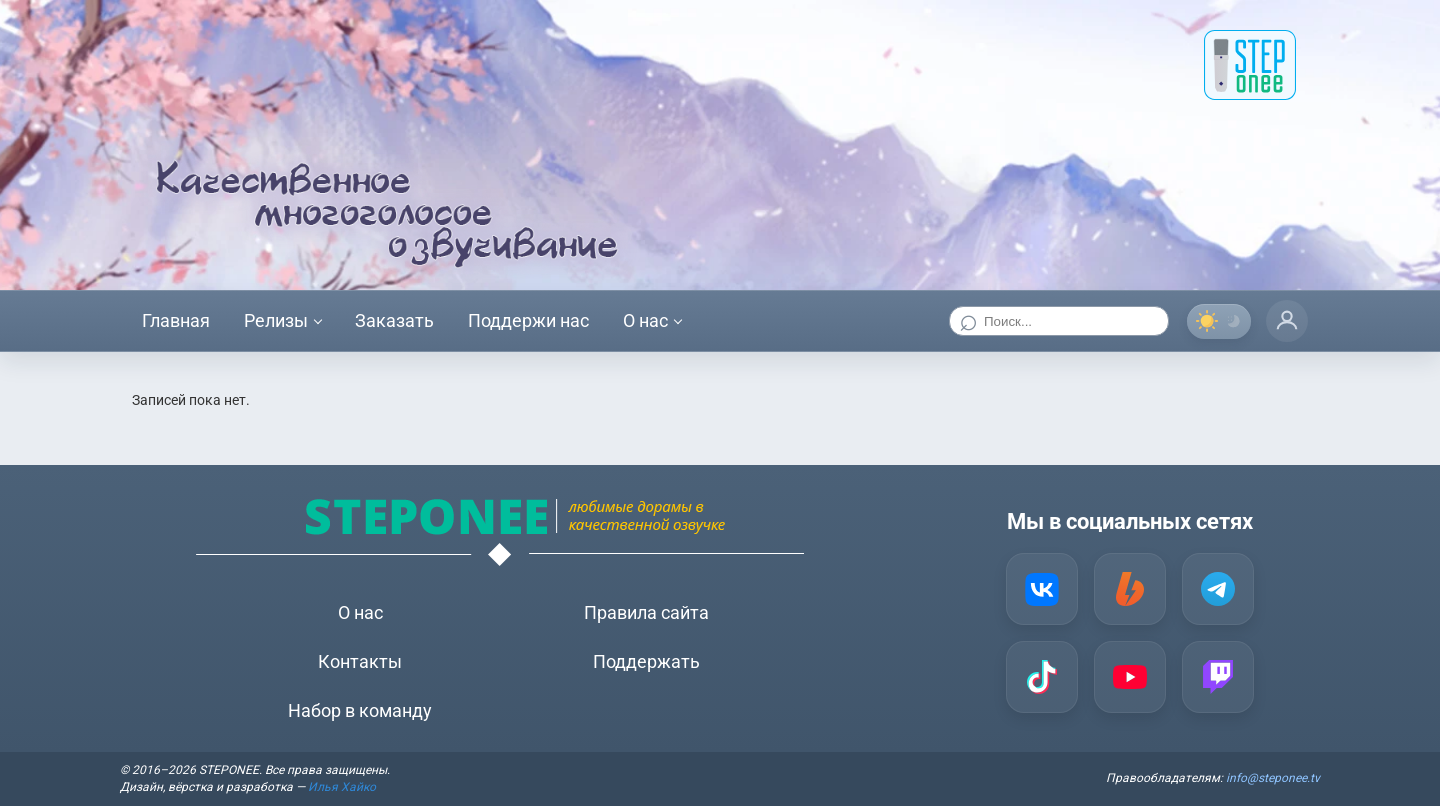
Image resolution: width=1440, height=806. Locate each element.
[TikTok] (1042, 677)
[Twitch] (1218, 677)
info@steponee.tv (1273, 778)
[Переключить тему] (1219, 321)
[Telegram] (1218, 589)
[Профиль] (1287, 321)
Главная (176, 320)
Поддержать (646, 661)
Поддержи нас (528, 320)
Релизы (276, 320)
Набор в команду (360, 710)
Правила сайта (646, 612)
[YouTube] (1130, 677)
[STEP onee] (1250, 65)
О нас (645, 320)
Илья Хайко (342, 787)
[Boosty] (1130, 589)
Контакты (360, 661)
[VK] (1042, 589)
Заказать (394, 320)
